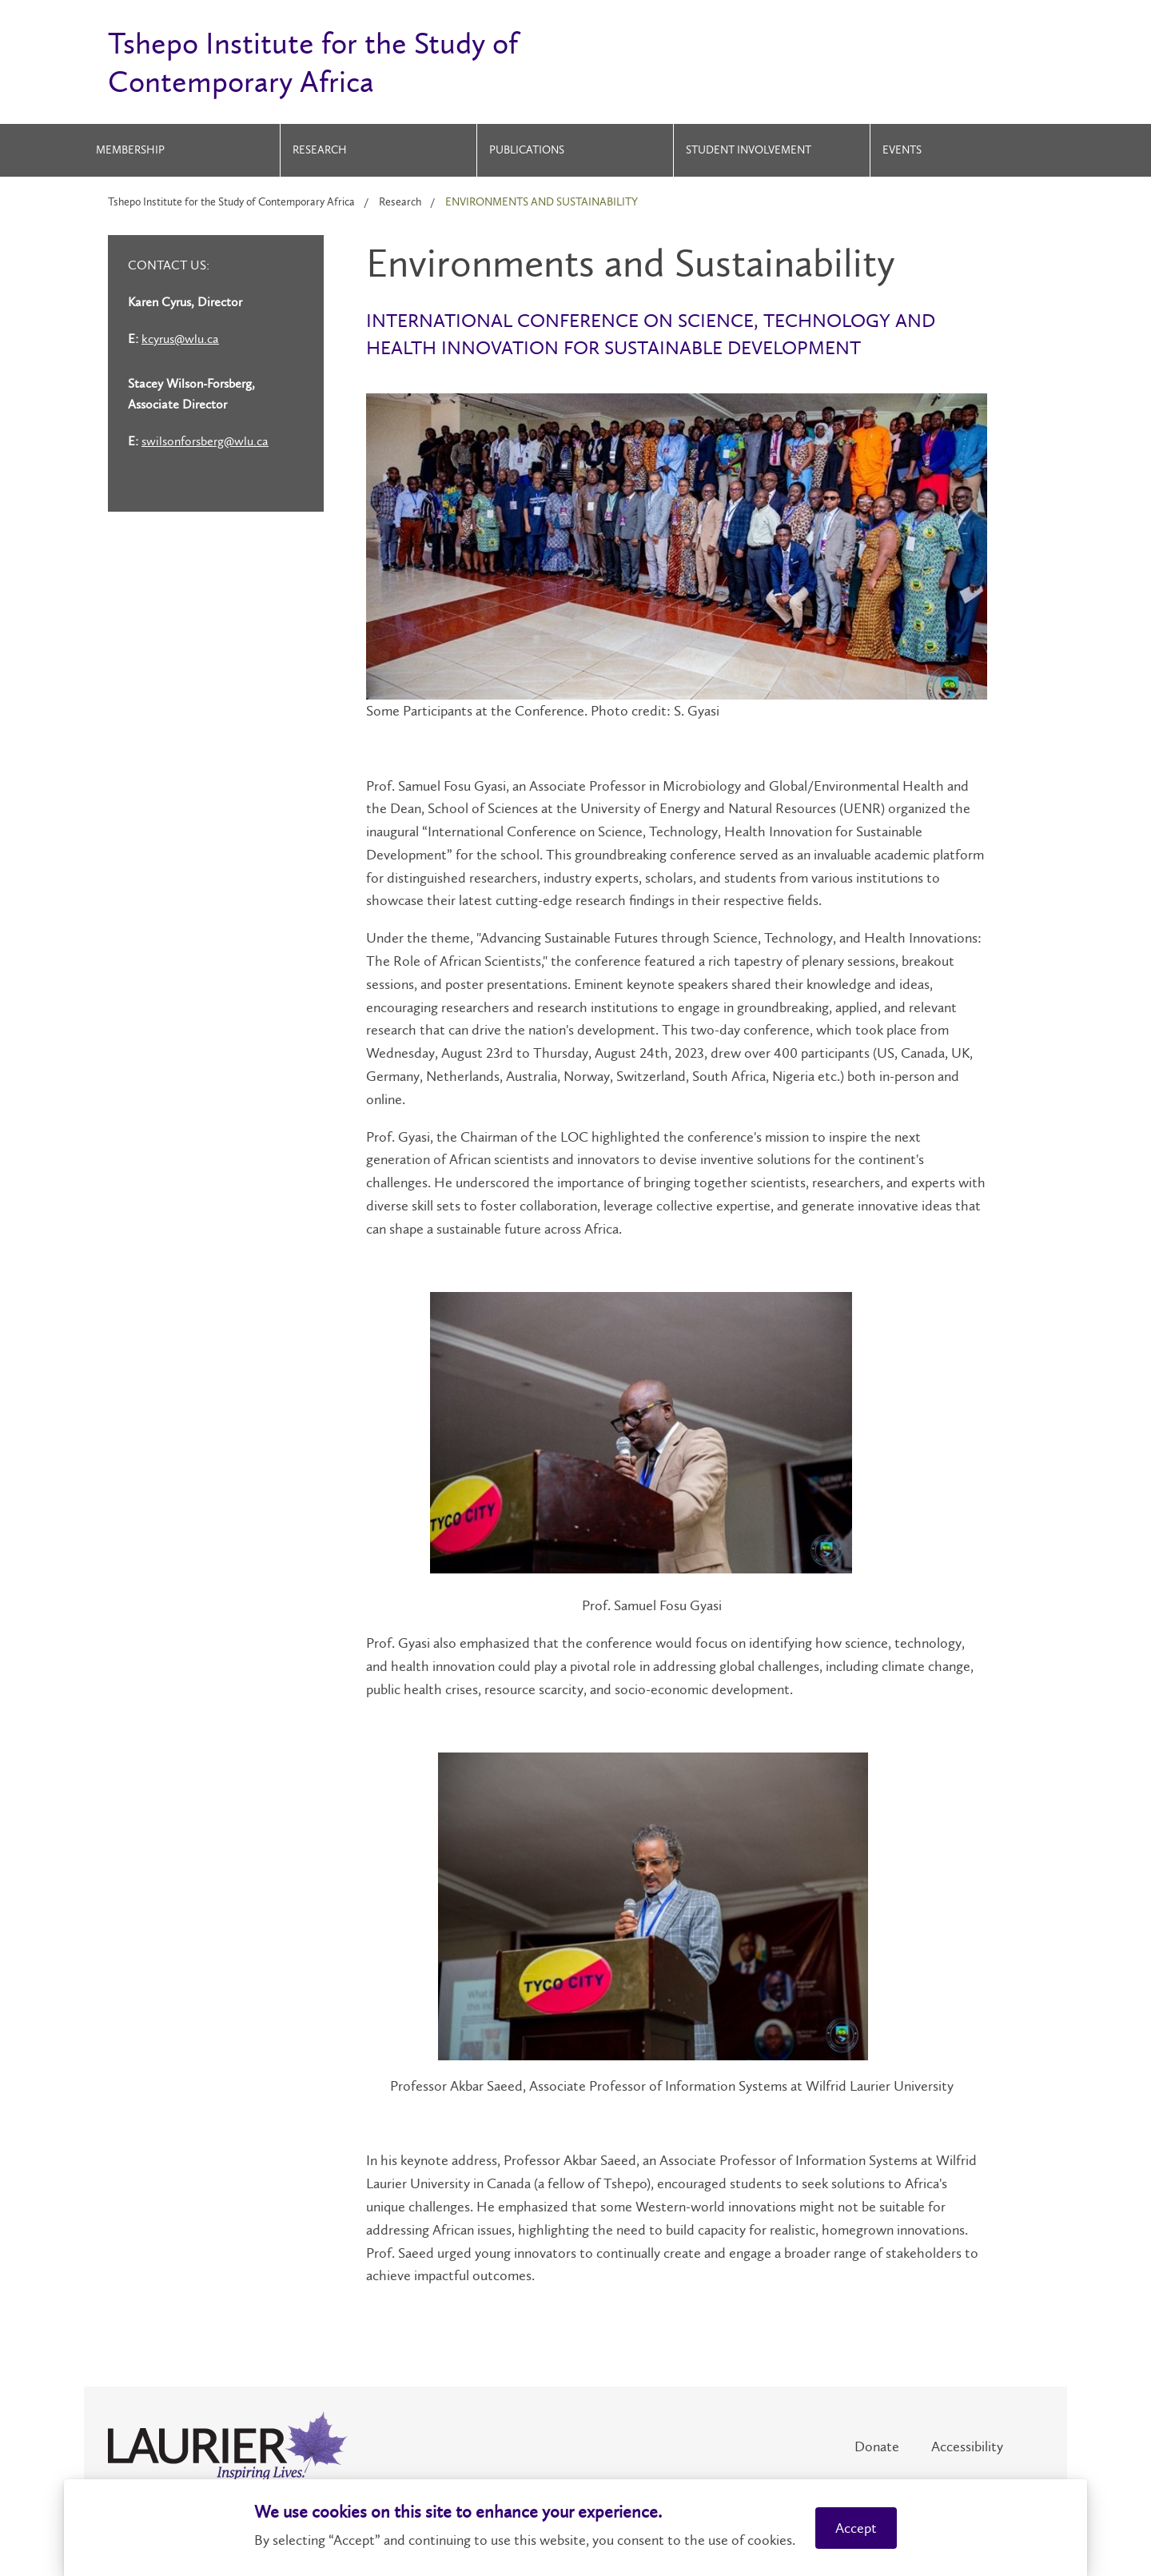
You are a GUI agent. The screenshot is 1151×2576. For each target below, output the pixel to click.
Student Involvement (748, 150)
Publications (526, 150)
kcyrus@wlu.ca (180, 338)
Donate (876, 2446)
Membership (130, 150)
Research (320, 150)
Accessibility (967, 2446)
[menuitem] (182, 150)
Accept (856, 2528)
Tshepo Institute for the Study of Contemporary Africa (231, 202)
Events (902, 150)
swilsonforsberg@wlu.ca (205, 441)
